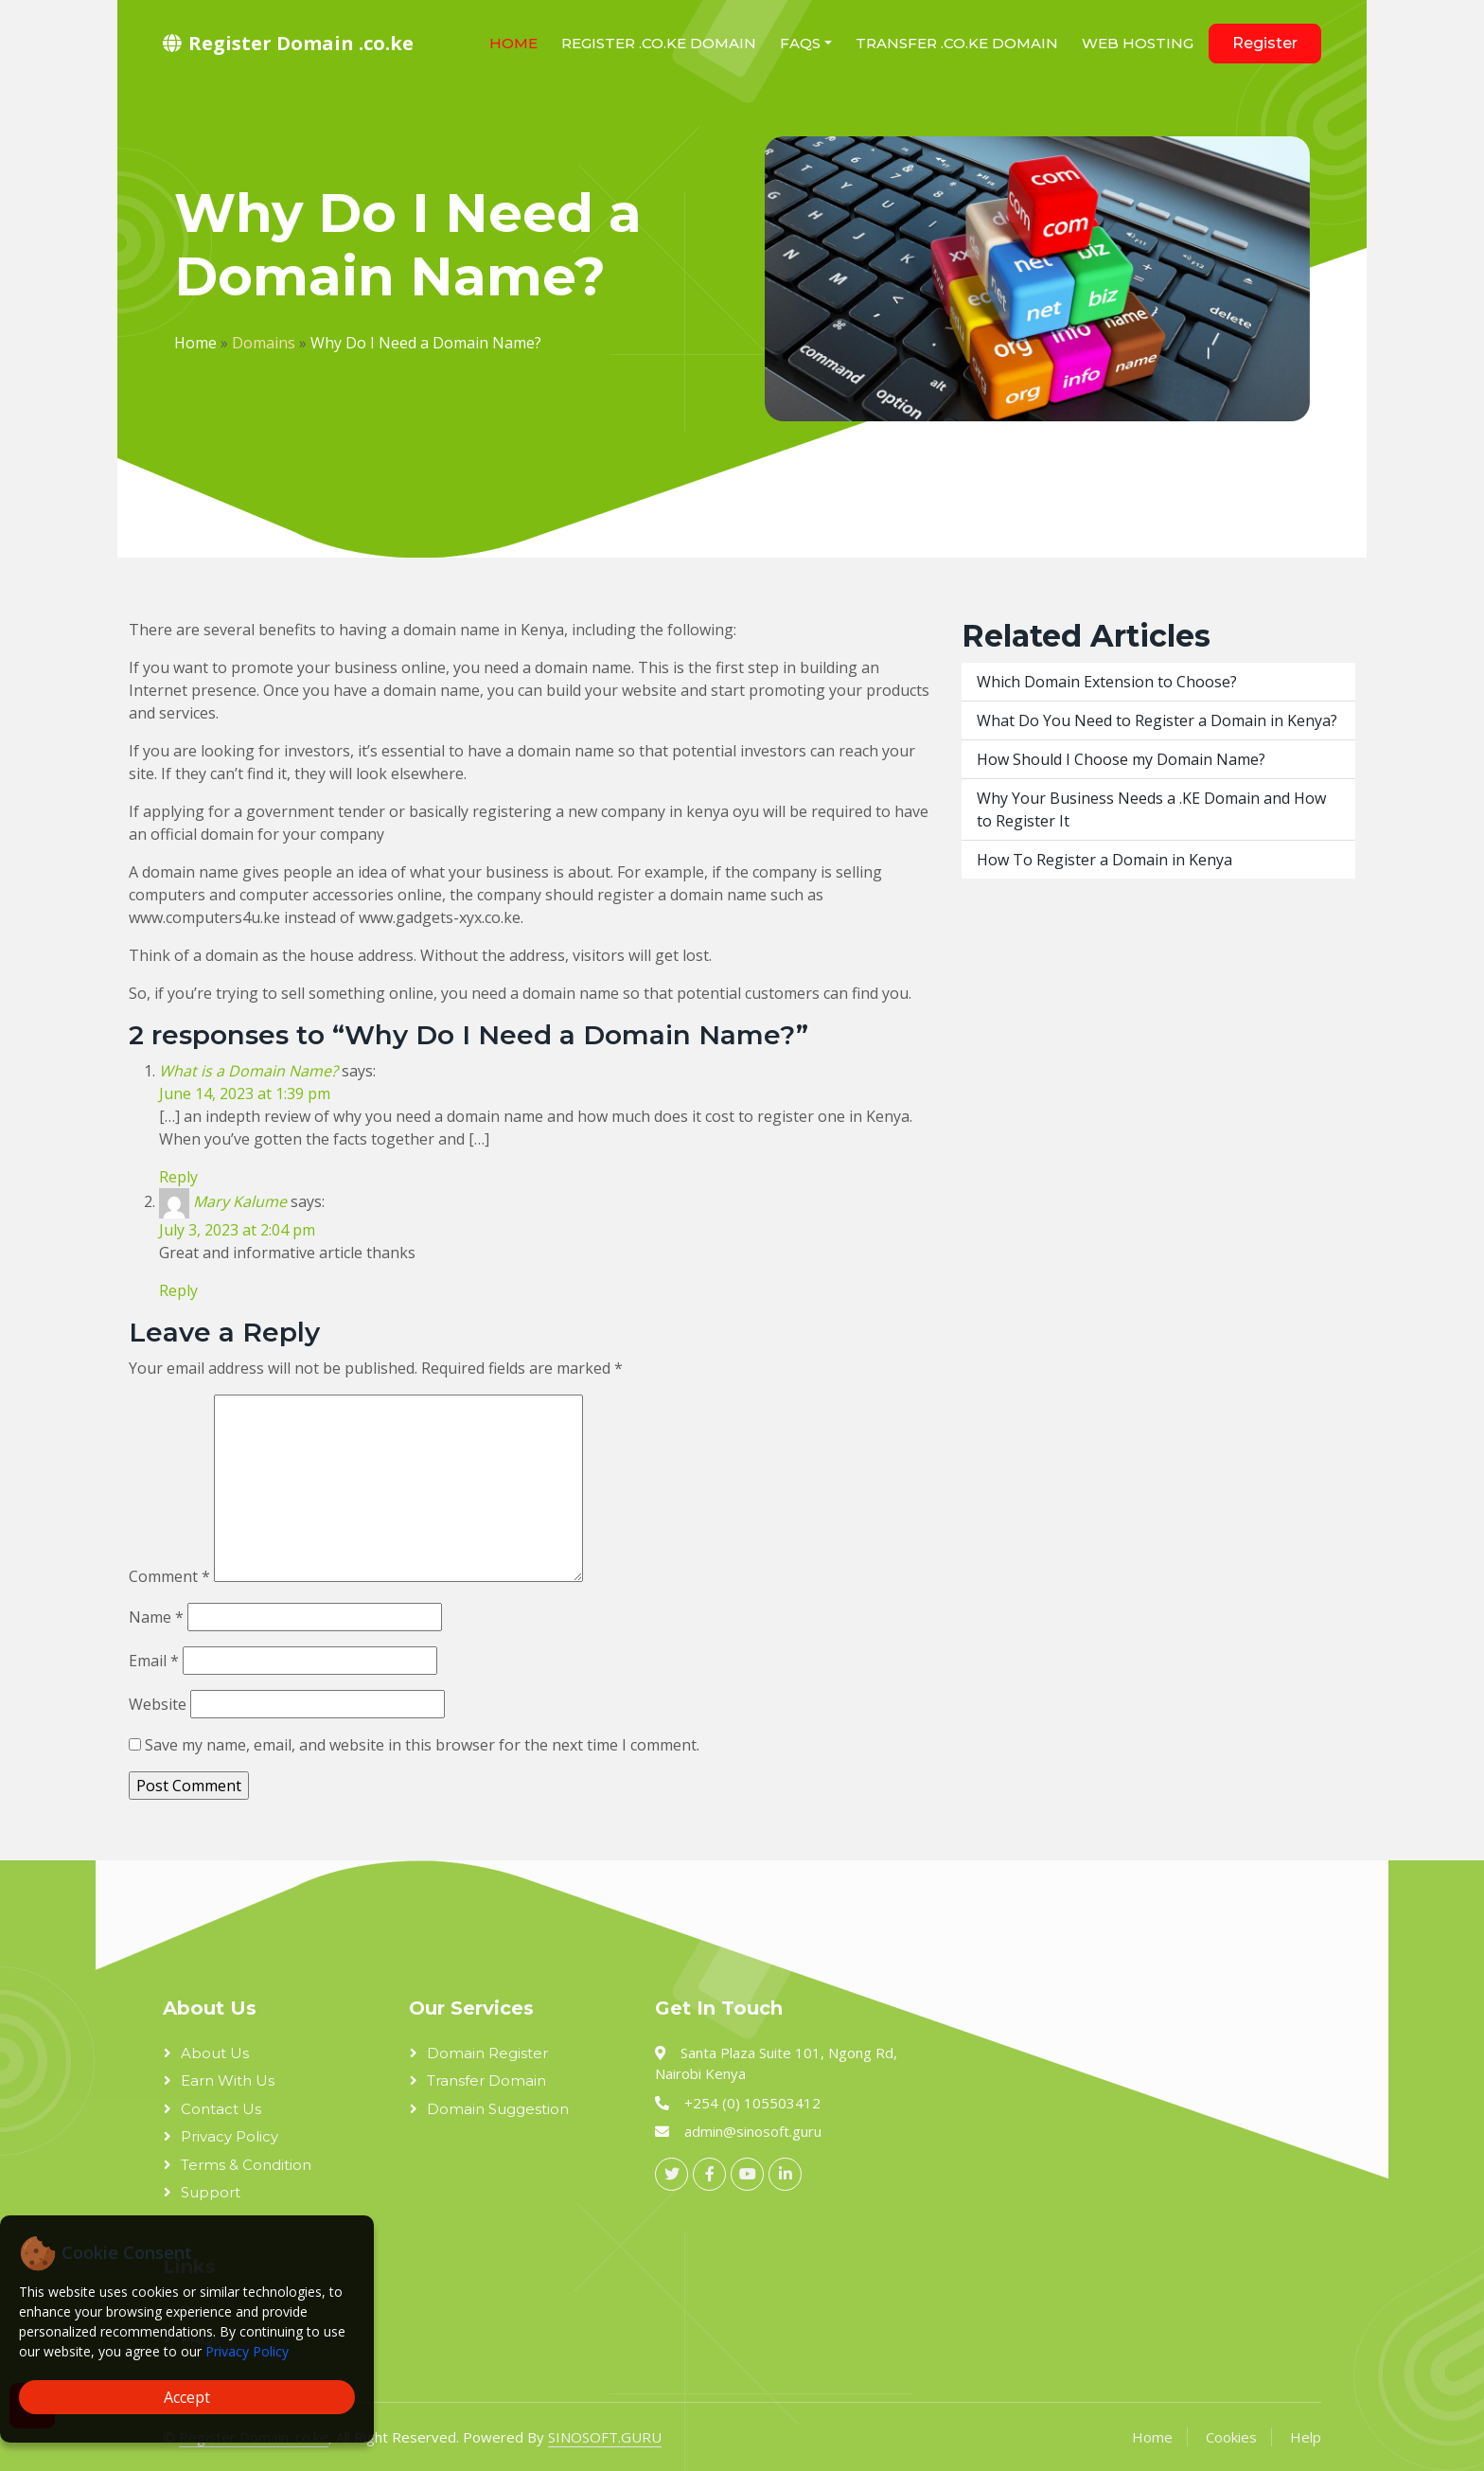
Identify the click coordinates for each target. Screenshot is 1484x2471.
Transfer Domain (486, 2080)
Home (513, 43)
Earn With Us (227, 2080)
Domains (263, 342)
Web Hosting (1137, 43)
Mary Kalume (240, 1201)
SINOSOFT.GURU (605, 2436)
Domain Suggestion (498, 2109)
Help (1305, 2436)
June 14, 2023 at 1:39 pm (244, 1093)
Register (1265, 43)
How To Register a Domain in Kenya (1104, 859)
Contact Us (221, 2109)
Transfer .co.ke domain (957, 43)
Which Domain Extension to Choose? (1107, 681)
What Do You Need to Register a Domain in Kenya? (1157, 720)
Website (157, 1704)
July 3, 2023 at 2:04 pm (237, 1229)
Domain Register (487, 2053)
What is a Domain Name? (248, 1070)
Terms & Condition (246, 2165)
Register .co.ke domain (658, 43)
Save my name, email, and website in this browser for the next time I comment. (422, 1744)
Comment (169, 1576)
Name (156, 1617)
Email (154, 1660)
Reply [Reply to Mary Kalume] (178, 1290)
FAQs (800, 43)
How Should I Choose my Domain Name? (1121, 759)
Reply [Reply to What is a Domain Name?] (178, 1176)
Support (210, 2192)
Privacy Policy (247, 2351)
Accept (187, 2397)
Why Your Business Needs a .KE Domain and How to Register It (1151, 809)
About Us (215, 2053)
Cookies (1231, 2436)
